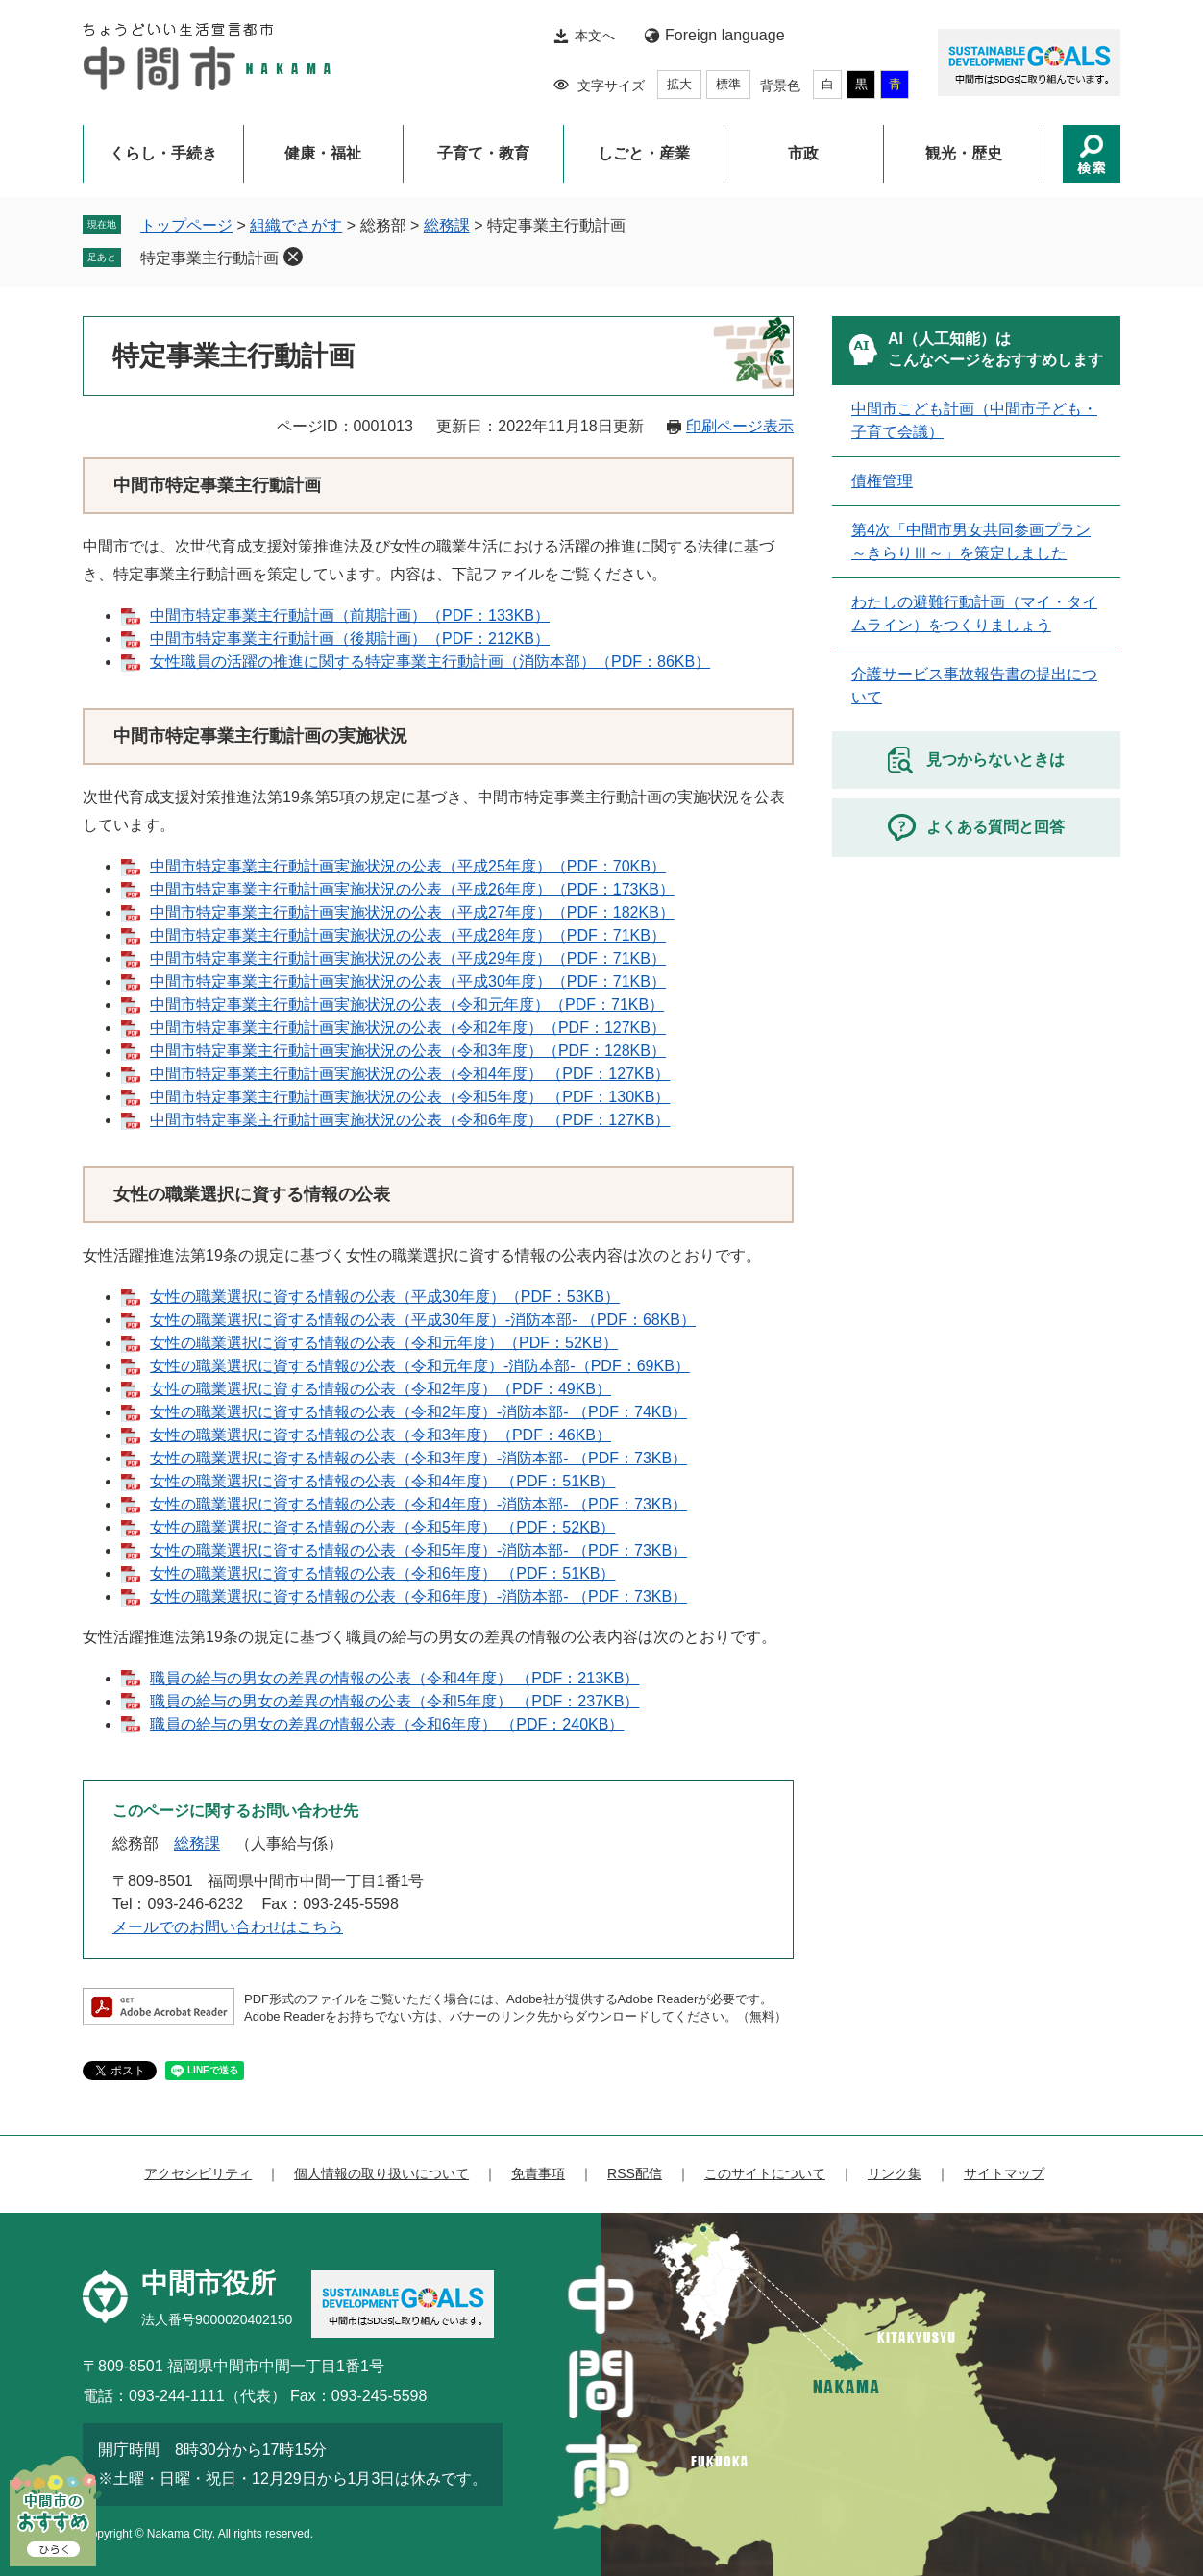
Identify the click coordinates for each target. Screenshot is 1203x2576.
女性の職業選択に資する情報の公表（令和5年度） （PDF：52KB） (382, 1527)
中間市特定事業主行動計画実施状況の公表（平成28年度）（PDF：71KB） (408, 935)
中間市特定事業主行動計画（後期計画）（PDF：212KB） (350, 638)
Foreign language (725, 35)
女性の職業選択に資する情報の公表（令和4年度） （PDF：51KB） (382, 1481)
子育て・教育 (483, 153)
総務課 (447, 225)
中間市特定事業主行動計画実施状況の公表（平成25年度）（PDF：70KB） (408, 866)
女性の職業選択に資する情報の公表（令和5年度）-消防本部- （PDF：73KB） (418, 1550)
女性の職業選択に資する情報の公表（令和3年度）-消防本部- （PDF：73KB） (418, 1458)
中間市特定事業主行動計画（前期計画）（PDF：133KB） (350, 615)
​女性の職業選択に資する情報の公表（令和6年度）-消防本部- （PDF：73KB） (418, 1596)
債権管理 (882, 481)
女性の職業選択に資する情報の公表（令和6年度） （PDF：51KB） (382, 1573)
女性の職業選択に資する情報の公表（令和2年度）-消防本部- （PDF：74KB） (418, 1412)
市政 (803, 153)
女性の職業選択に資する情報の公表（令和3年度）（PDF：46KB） (380, 1435)
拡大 (679, 84)
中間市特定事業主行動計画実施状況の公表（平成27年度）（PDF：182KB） (412, 912)
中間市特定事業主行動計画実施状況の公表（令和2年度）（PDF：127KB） (408, 1027)
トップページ (186, 225)
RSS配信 (634, 2173)
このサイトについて (764, 2173)
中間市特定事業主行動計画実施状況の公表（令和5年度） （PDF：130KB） (410, 1097)
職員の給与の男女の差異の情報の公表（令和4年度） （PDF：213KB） (394, 1678)
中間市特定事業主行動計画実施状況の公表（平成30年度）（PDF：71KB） (408, 981)
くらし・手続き (163, 153)
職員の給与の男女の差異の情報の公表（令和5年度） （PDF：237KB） (394, 1701)
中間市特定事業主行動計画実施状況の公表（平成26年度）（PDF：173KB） (412, 889)
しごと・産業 (644, 153)
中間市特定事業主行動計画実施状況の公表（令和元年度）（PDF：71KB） (407, 1004)
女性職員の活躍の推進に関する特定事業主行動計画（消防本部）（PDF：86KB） (430, 661)
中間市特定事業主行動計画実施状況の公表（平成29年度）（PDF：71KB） (408, 958)
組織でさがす (296, 225)
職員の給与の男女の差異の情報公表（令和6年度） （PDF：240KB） (387, 1724)
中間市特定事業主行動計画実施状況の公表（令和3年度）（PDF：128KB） (408, 1051)
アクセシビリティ (198, 2173)
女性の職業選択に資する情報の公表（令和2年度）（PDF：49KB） (380, 1389)
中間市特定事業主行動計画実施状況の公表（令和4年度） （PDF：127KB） (410, 1074)
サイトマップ (1004, 2173)
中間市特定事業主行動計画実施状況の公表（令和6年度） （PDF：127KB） (410, 1120)
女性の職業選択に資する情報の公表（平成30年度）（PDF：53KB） (385, 1296)
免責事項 (538, 2173)
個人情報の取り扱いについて (381, 2173)
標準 (728, 84)
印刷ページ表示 (740, 426)
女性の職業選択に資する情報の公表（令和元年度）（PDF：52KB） (384, 1343)
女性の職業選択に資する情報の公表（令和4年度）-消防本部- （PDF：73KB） (418, 1504)
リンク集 (894, 2173)
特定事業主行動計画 (209, 258)
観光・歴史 (963, 153)
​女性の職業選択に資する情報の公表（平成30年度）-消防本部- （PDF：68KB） (423, 1320)
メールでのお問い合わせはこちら (227, 1927)
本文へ (595, 35)
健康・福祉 (322, 153)
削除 (293, 256)
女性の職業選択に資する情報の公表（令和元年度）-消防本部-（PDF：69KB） (420, 1366)
